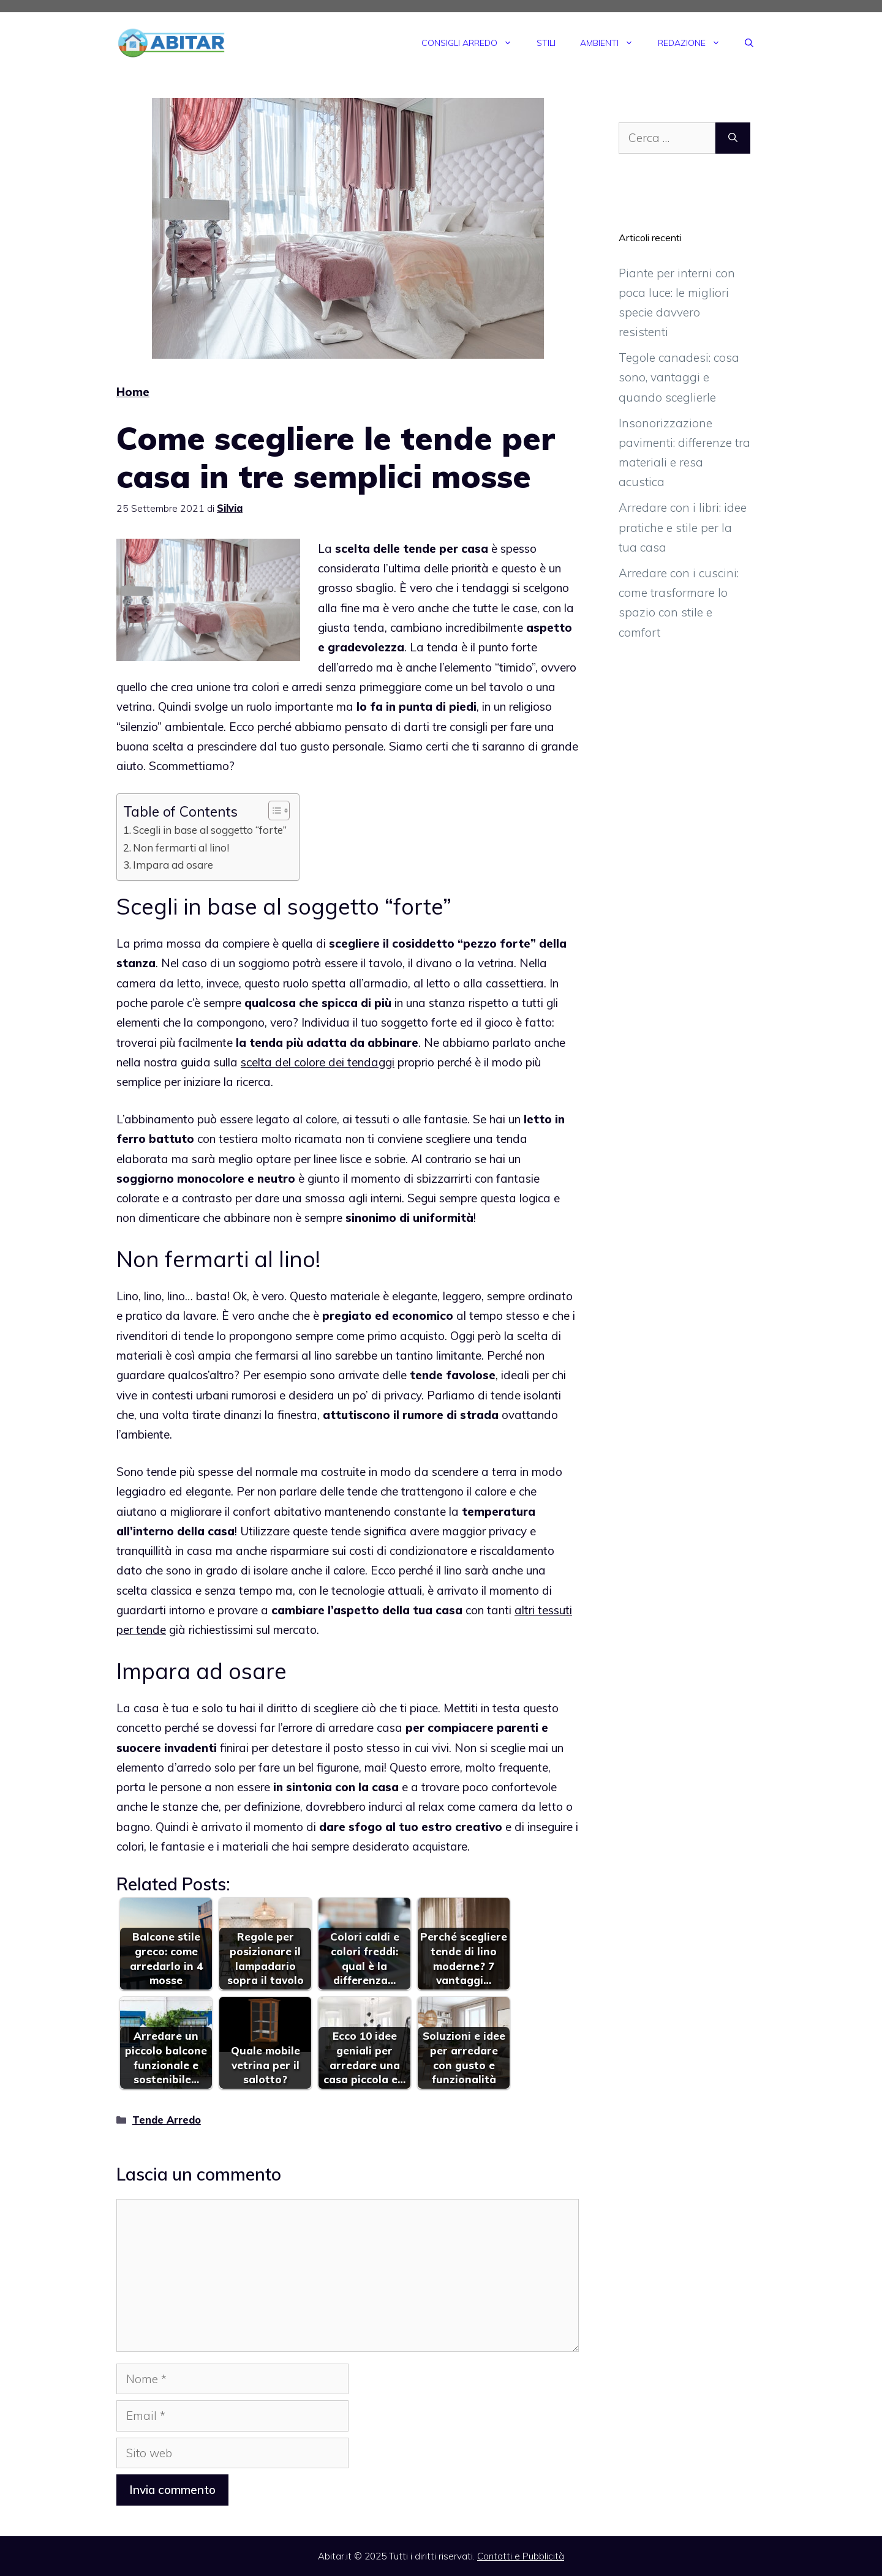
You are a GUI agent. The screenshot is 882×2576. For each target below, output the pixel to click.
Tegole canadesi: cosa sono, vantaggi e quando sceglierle (679, 377)
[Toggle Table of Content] (273, 810)
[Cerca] (732, 138)
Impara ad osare (173, 864)
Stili (546, 42)
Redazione (695, 42)
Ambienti (613, 42)
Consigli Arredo (472, 42)
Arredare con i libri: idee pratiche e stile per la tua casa (683, 527)
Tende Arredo (166, 2120)
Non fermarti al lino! (181, 847)
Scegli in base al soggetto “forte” (210, 829)
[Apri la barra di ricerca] (749, 42)
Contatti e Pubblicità (520, 2556)
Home (132, 391)
